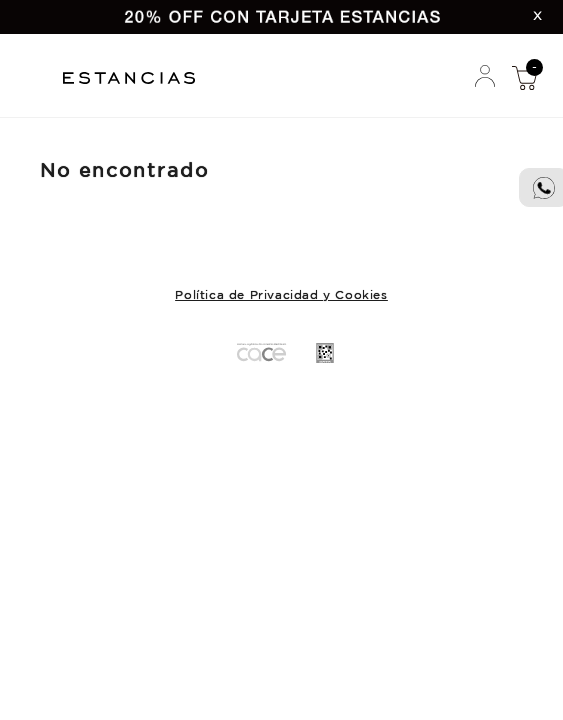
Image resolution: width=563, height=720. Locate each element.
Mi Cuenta (485, 77)
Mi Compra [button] (524, 77)
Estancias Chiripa (136, 75)
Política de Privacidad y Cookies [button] (281, 295)
